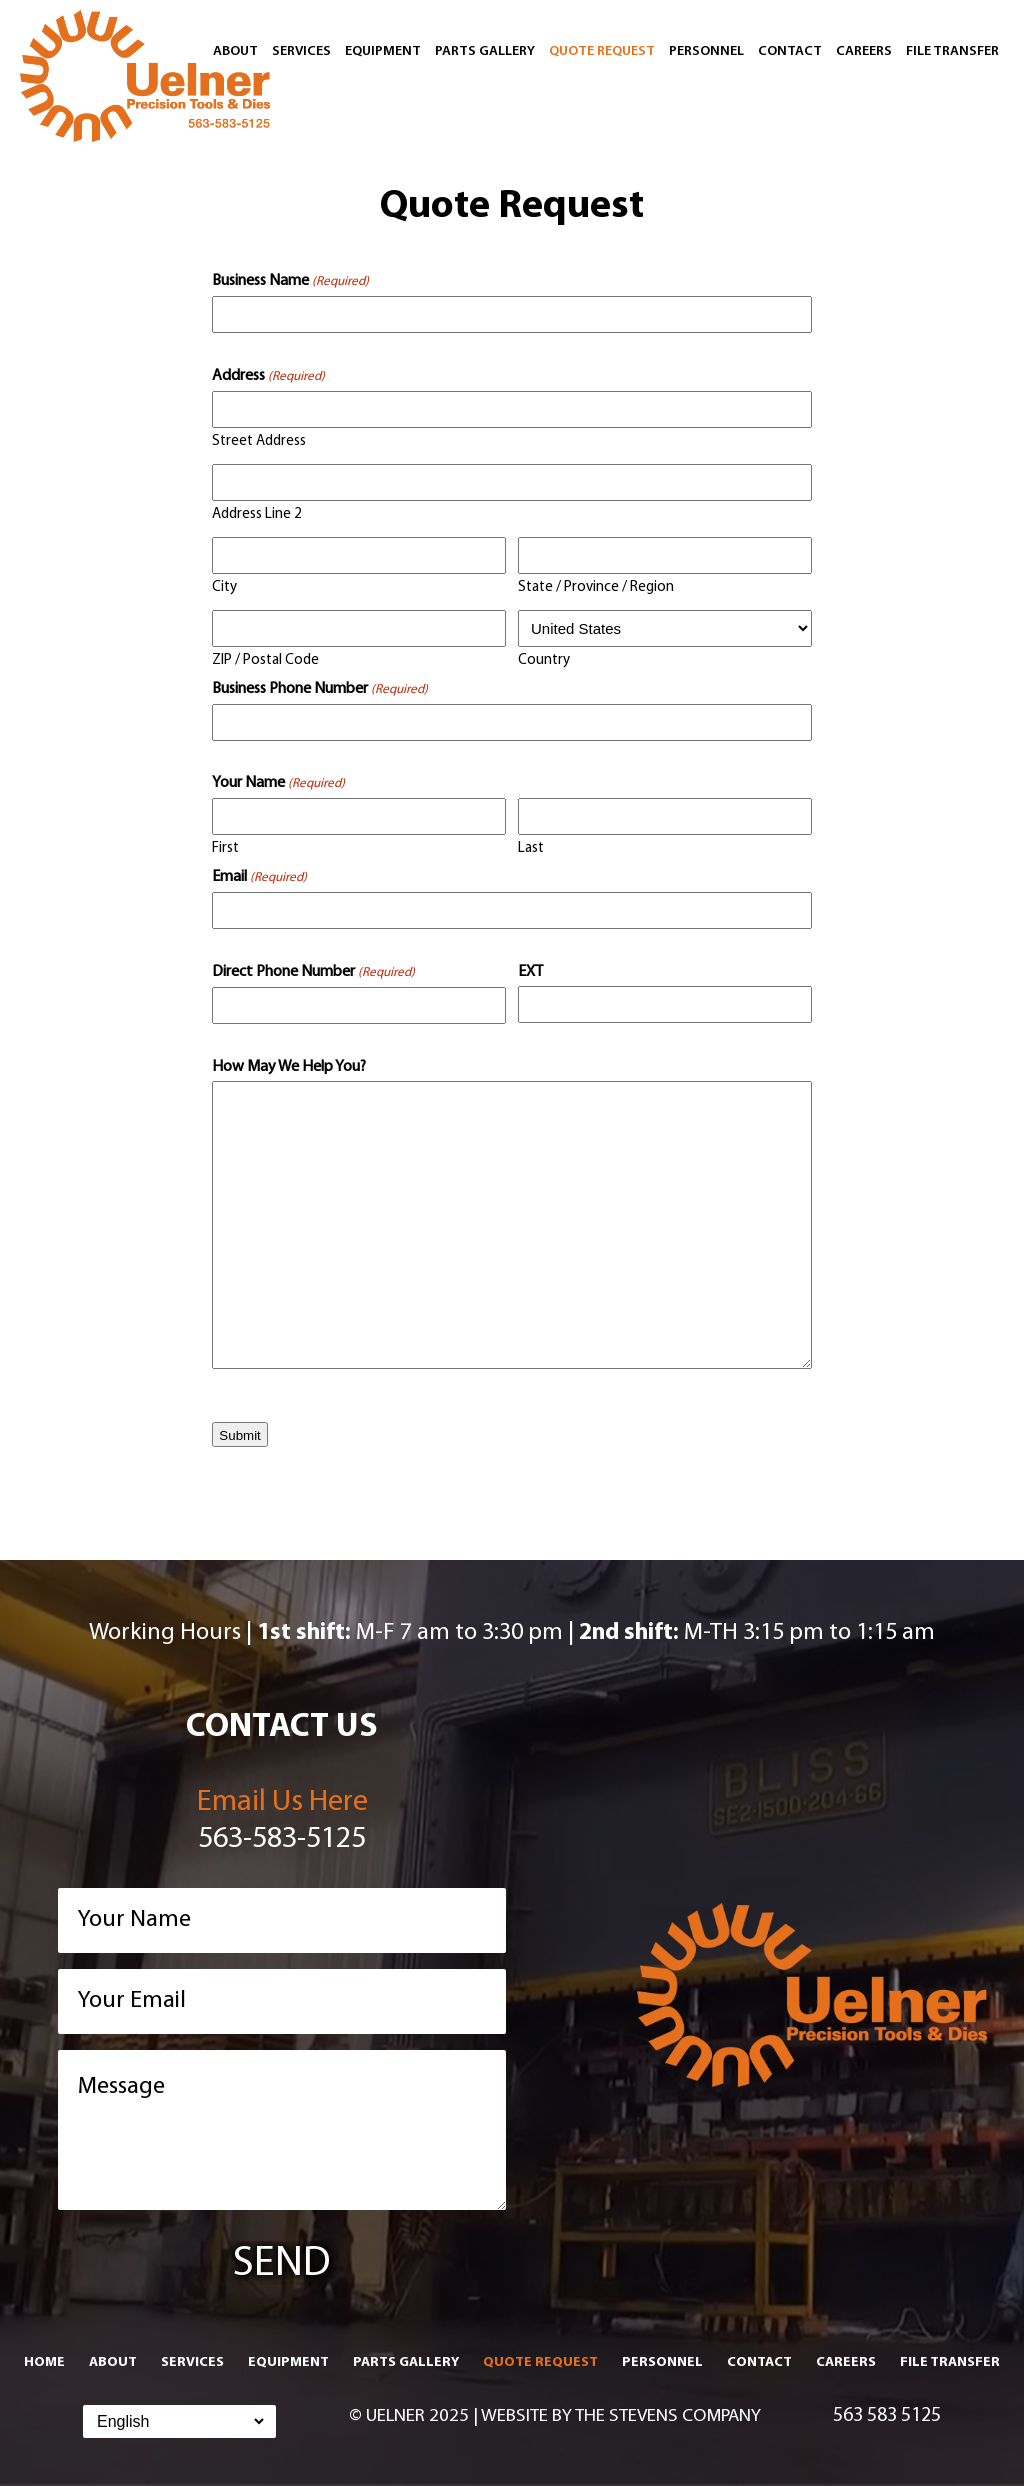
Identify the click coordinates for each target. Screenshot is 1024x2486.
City (224, 587)
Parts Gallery (485, 51)
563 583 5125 (887, 2416)
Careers (864, 51)
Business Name (290, 282)
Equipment (383, 51)
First (225, 848)
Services (301, 51)
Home (44, 2362)
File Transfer (952, 51)
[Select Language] (179, 2421)
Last (531, 848)
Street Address (259, 441)
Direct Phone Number (313, 973)
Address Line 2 (257, 514)
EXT (530, 972)
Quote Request (602, 51)
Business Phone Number (320, 690)
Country (544, 660)
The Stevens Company (668, 2416)
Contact (790, 51)
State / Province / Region (596, 587)
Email (259, 878)
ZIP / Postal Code (265, 660)
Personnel (706, 51)
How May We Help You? (289, 1067)
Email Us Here (282, 1802)
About (235, 51)
